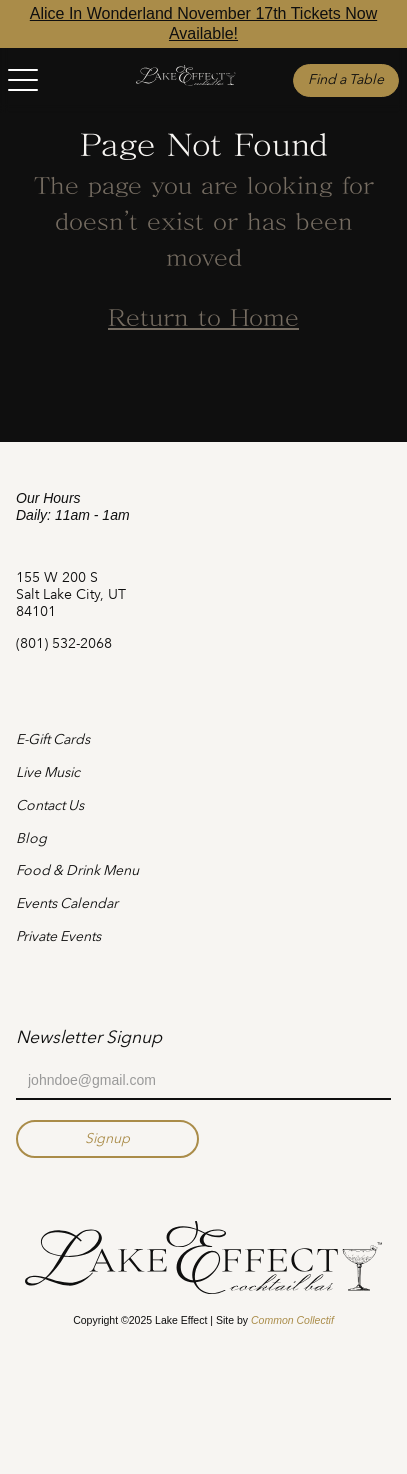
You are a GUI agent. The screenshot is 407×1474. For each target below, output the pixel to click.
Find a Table (346, 79)
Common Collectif (292, 1320)
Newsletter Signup (89, 1037)
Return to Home (203, 320)
